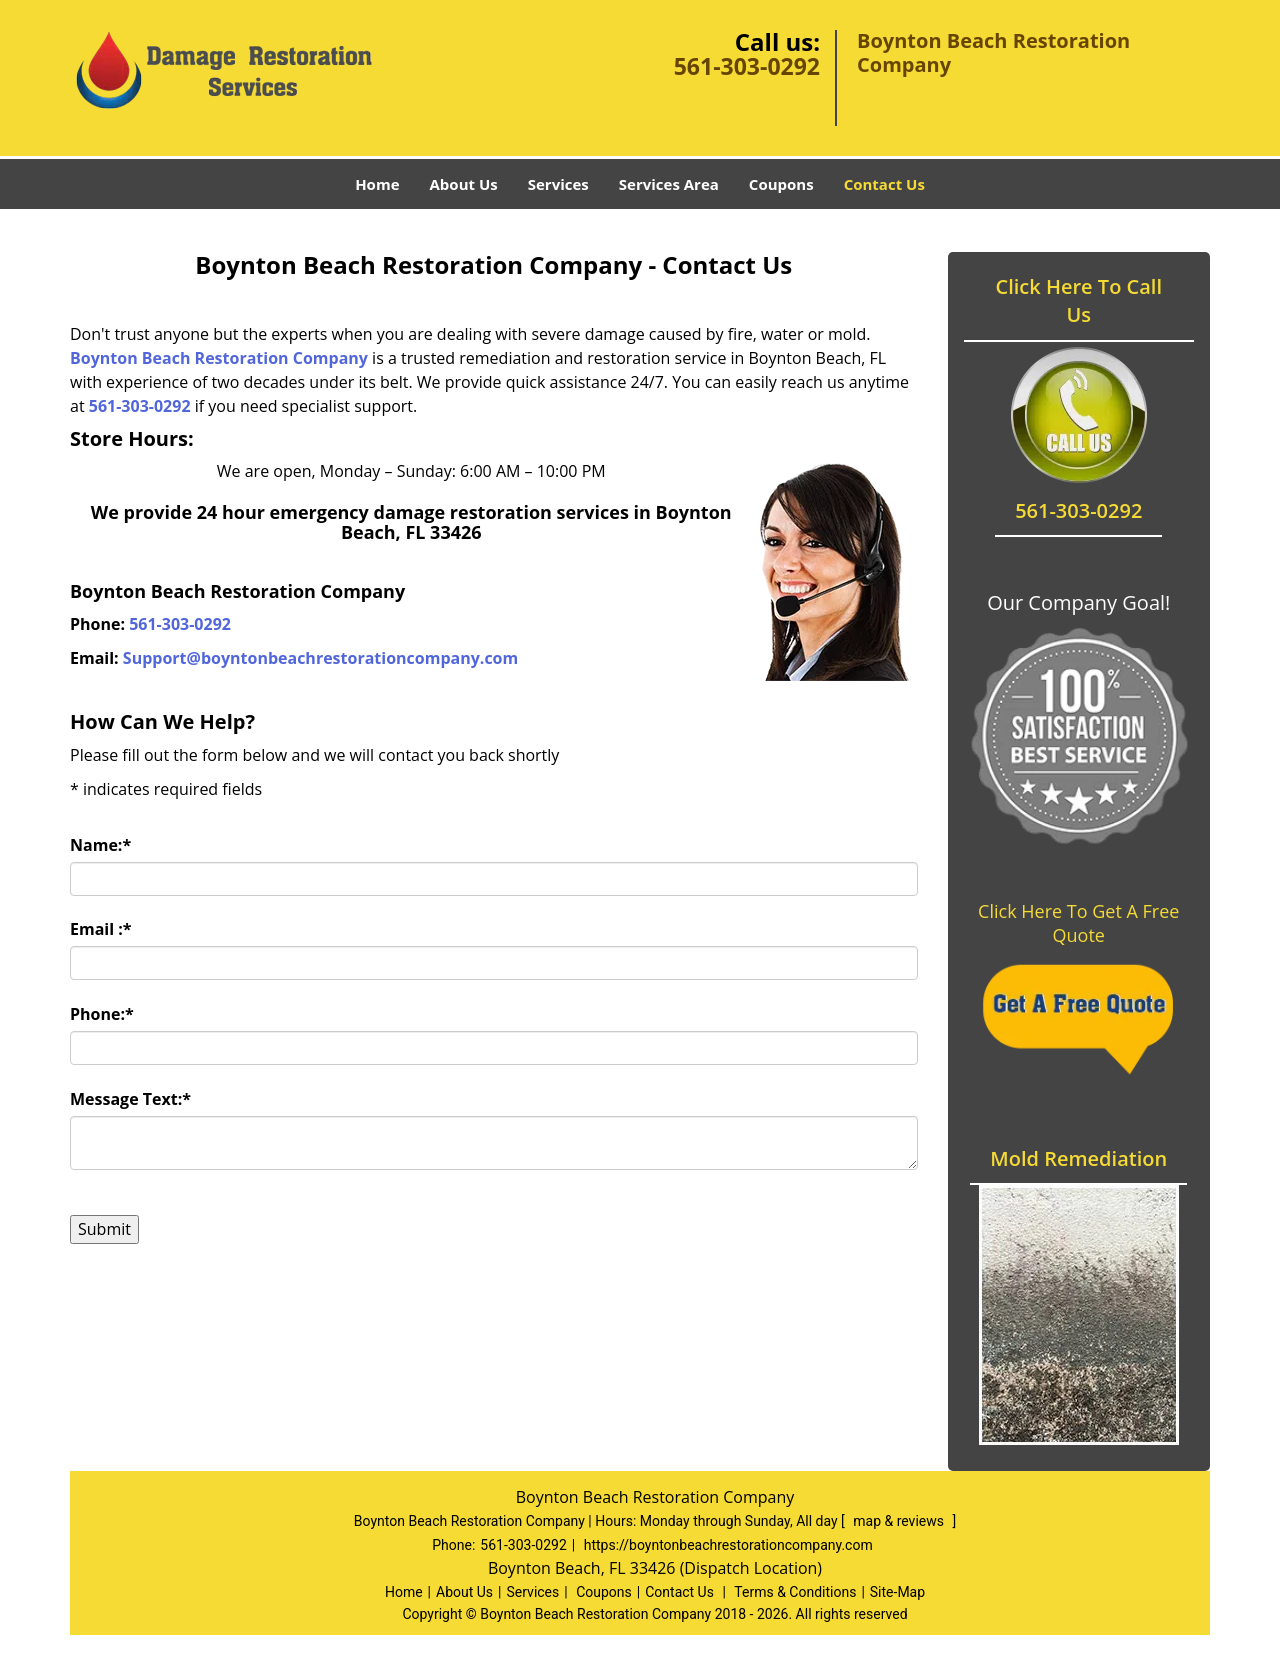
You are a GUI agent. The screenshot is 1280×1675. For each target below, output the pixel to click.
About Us (464, 184)
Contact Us (884, 184)
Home (377, 184)
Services (558, 184)
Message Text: (130, 1099)
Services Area (669, 184)
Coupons (781, 184)
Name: (100, 845)
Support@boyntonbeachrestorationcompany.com (320, 658)
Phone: (102, 1014)
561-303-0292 (747, 66)
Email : (101, 929)
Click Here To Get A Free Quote (1078, 923)
